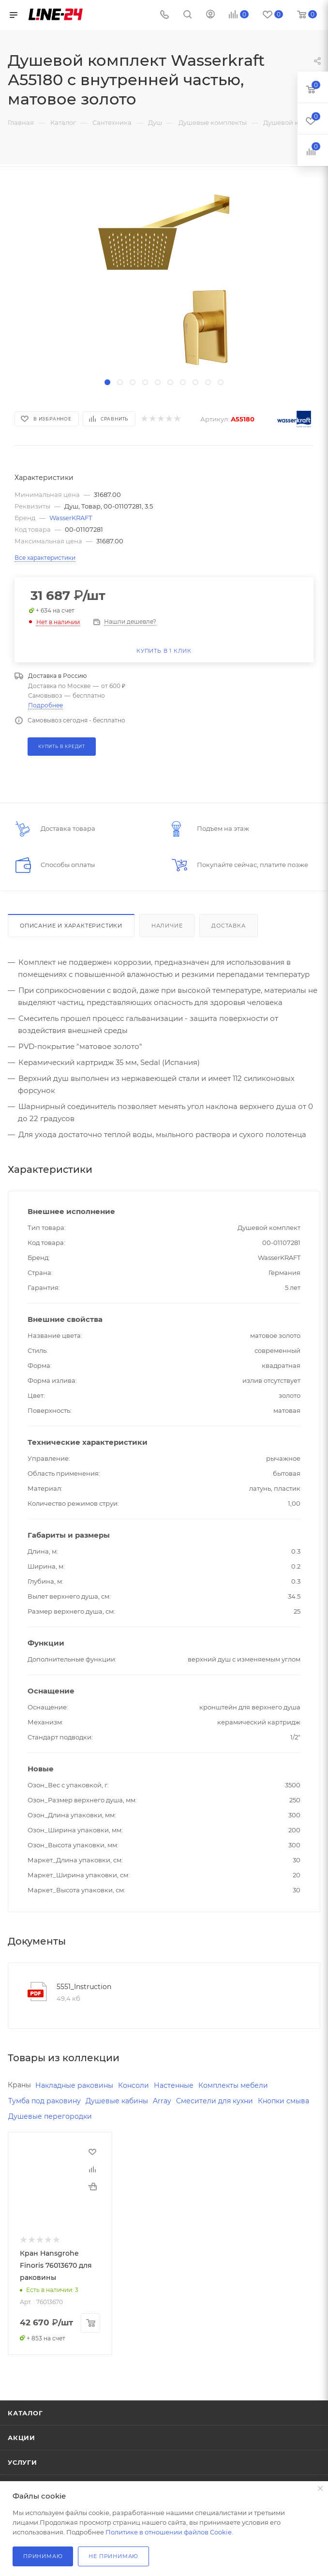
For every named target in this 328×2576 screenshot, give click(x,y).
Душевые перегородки (50, 2116)
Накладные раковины (74, 2085)
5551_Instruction (84, 1986)
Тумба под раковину (44, 2101)
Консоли (133, 2085)
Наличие (167, 925)
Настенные (174, 2085)
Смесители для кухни (214, 2101)
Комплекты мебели (233, 2085)
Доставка (228, 925)
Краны (19, 2085)
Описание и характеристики (71, 925)
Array (162, 2101)
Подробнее (45, 705)
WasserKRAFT (70, 518)
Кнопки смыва (283, 2101)
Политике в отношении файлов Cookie (168, 2532)
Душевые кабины (117, 2101)
